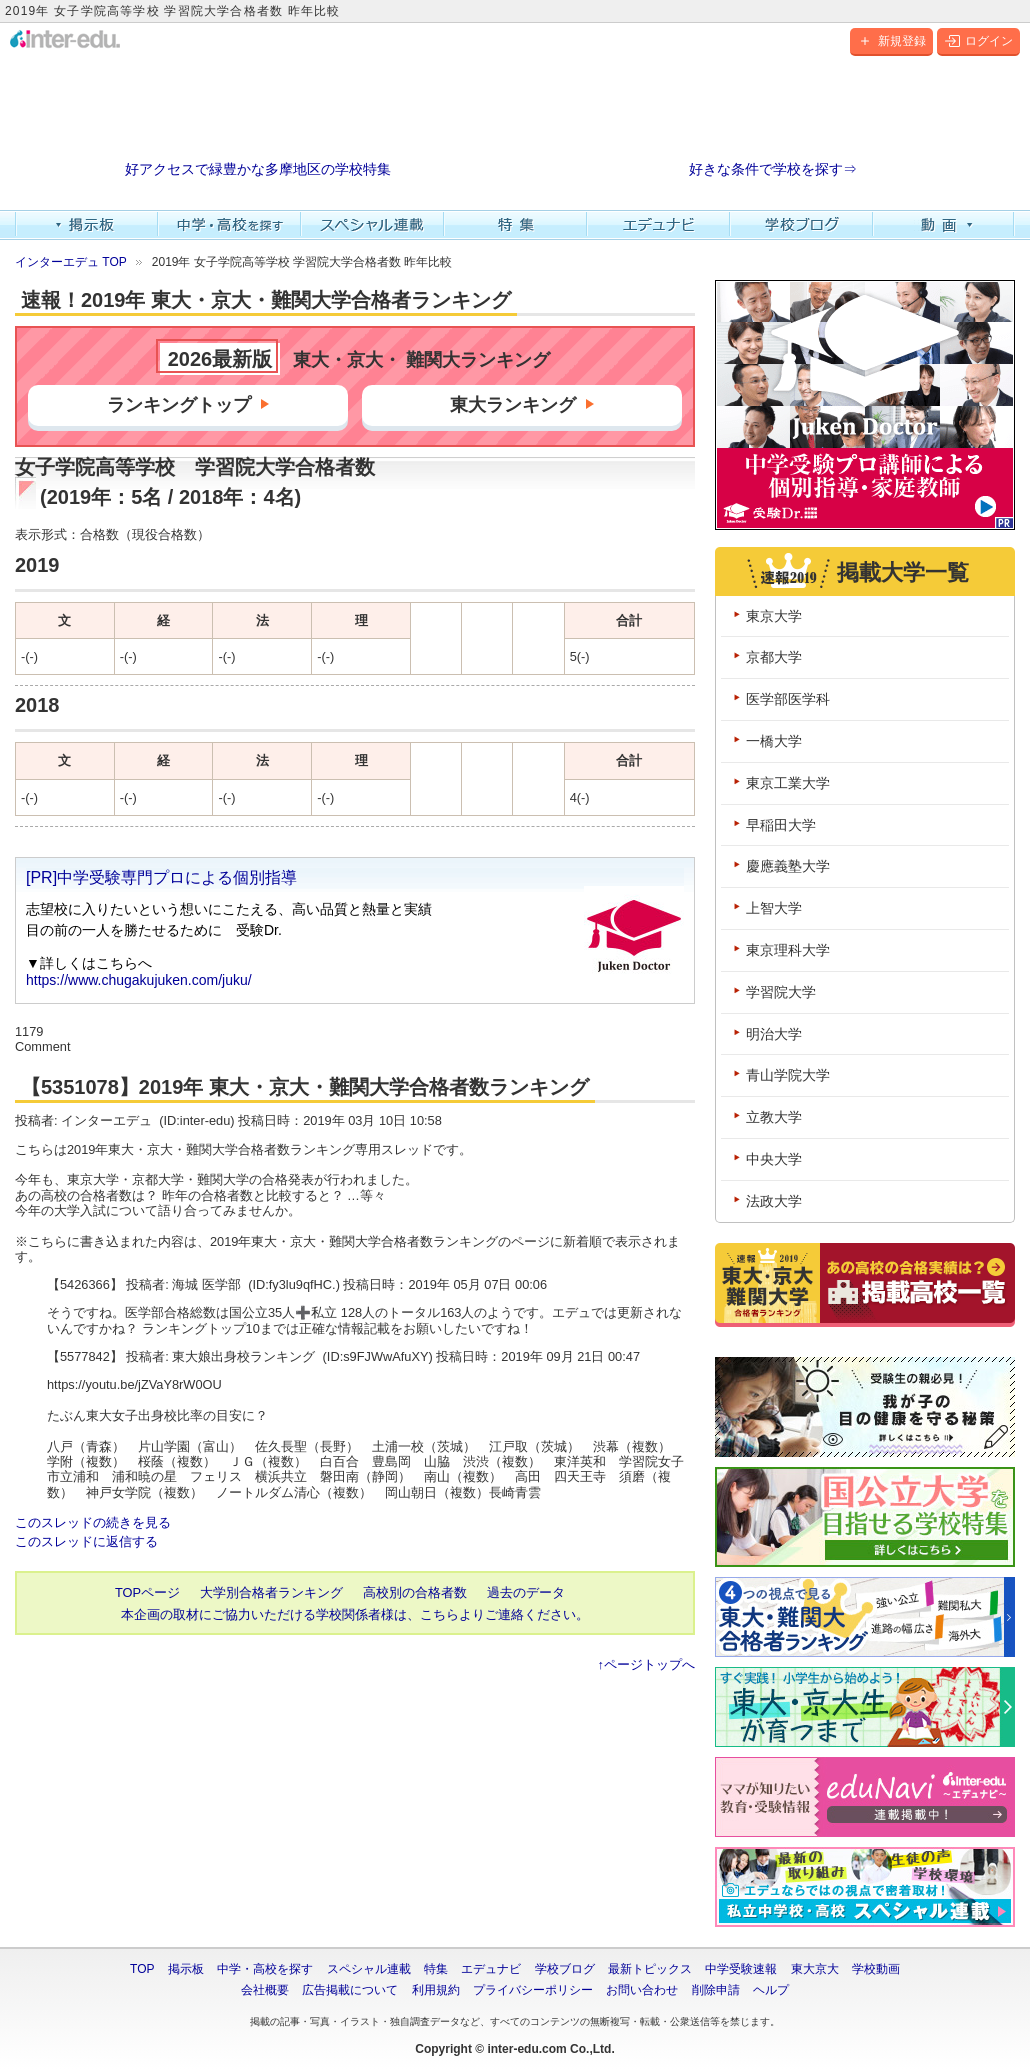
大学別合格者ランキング (271, 1592)
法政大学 (774, 1201)
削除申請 (716, 1990)
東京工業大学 (788, 783)
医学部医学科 (788, 699)
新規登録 (891, 41)
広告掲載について (350, 1990)
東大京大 (815, 1969)
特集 (515, 225)
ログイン (978, 41)
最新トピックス (650, 1969)
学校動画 (876, 1969)
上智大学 (774, 908)
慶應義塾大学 (788, 866)
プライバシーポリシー (533, 1990)
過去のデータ (526, 1592)
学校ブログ (801, 225)
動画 (944, 225)
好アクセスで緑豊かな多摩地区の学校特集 (258, 169)
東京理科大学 (788, 950)
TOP (142, 1969)
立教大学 (774, 1117)
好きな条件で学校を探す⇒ (773, 169)
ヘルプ (771, 1990)
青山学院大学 (788, 1075)
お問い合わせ (642, 1990)
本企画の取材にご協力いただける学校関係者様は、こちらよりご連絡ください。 (355, 1614)
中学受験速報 (741, 1969)
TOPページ (147, 1592)
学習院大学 (781, 992)
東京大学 (774, 616)
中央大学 (774, 1159)
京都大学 (774, 657)
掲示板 (86, 225)
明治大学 (774, 1034)
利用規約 (436, 1990)
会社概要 (265, 1990)
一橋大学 (774, 741)
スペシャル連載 (372, 225)
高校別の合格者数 (415, 1592)
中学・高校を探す (229, 225)
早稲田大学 (781, 825)
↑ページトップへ (646, 1664)
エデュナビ (658, 225)
